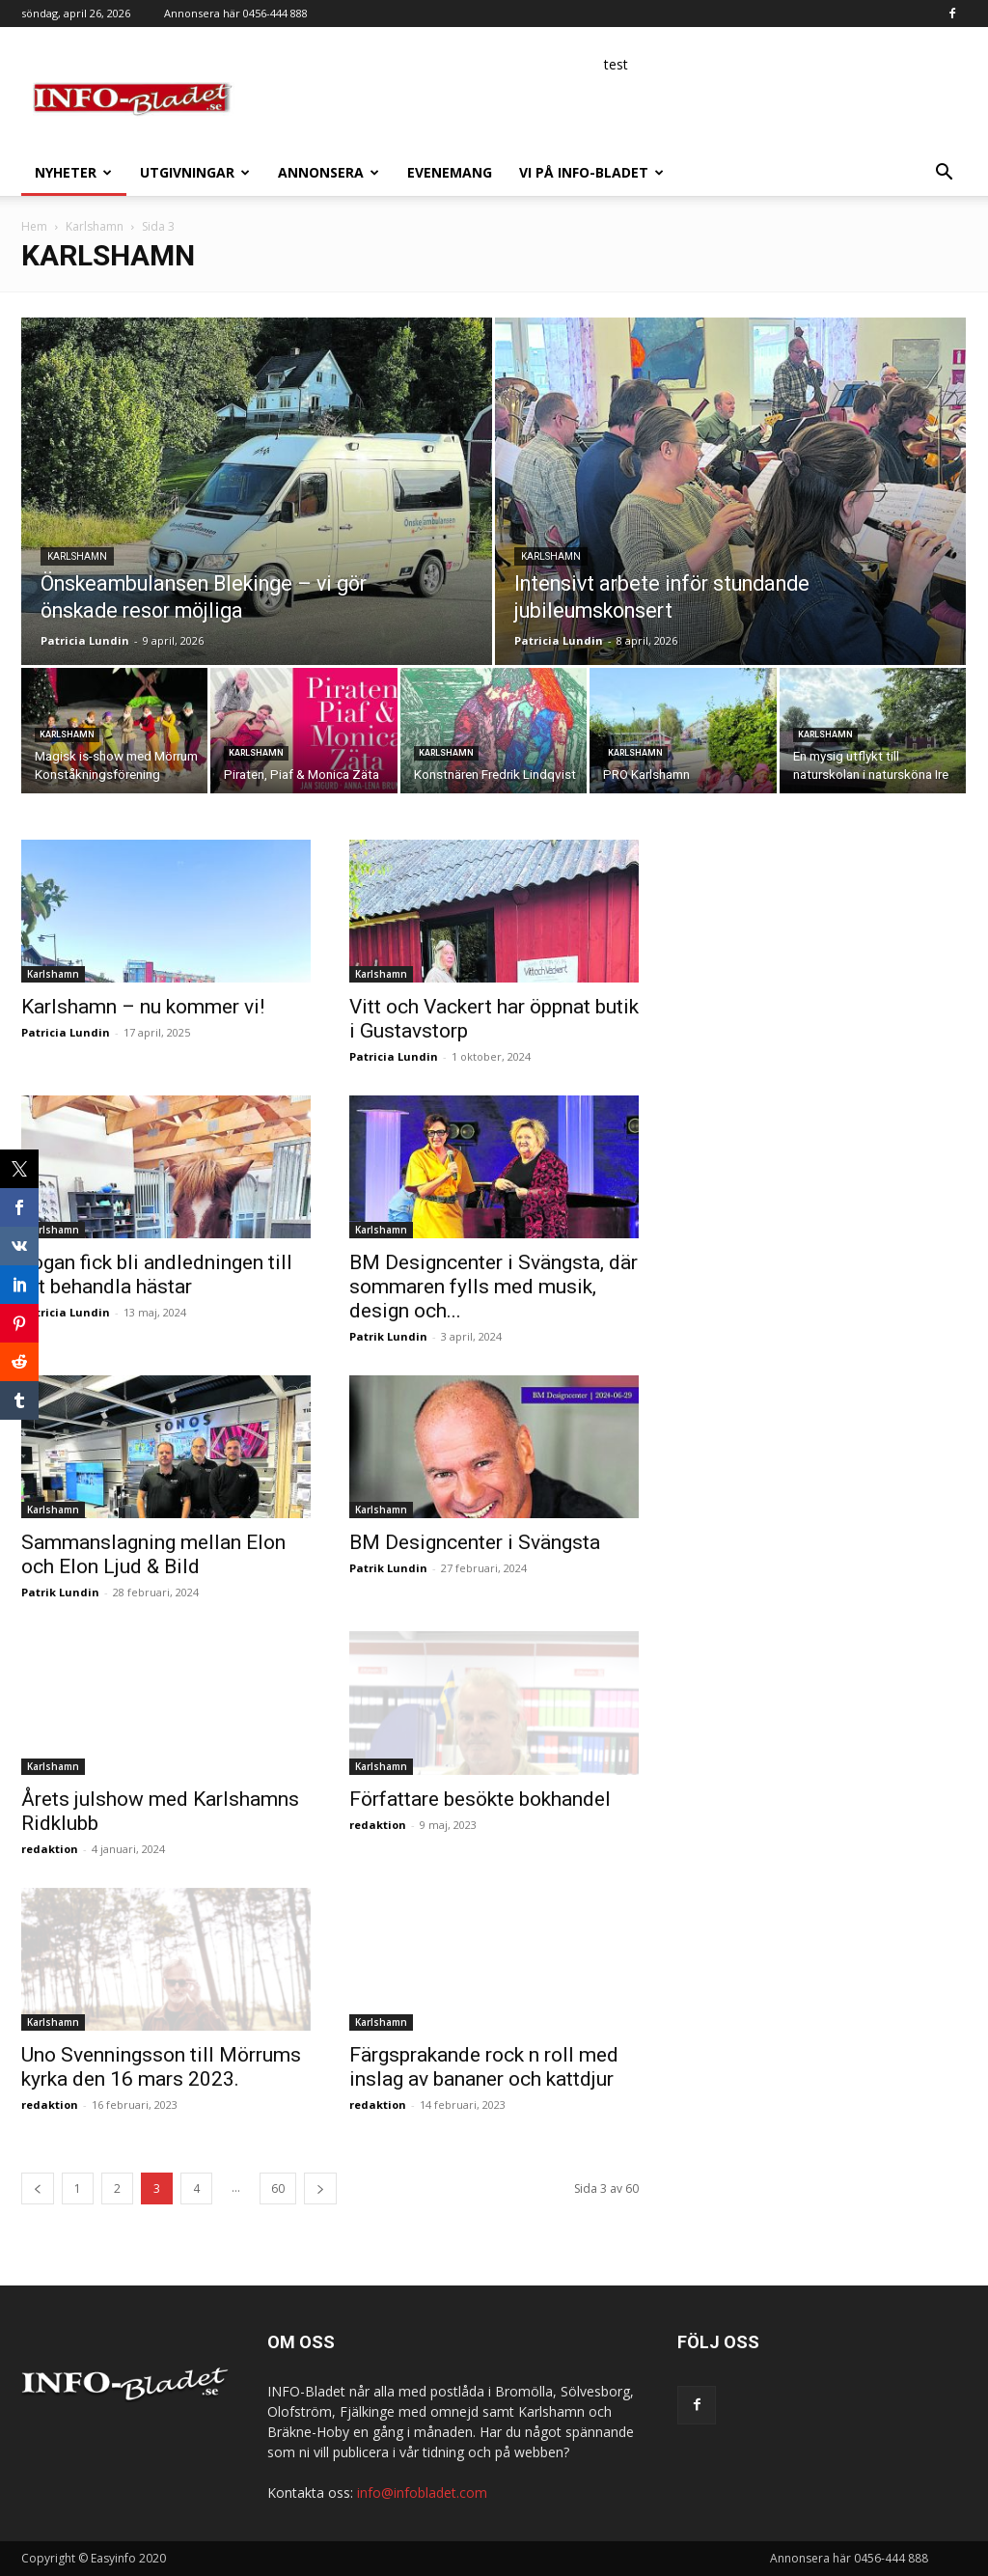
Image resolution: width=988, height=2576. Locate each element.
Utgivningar (195, 172)
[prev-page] (37, 2188)
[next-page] (320, 2188)
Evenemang (449, 172)
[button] (943, 174)
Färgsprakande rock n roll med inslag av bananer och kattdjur (483, 2067)
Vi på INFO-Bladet (591, 172)
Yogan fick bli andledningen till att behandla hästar (156, 1274)
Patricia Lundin (85, 640)
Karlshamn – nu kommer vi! (142, 1006)
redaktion (49, 1849)
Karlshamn (95, 226)
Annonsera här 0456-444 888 (236, 13)
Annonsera (328, 172)
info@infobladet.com (422, 2492)
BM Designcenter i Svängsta (474, 1542)
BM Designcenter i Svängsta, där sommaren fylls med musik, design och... (493, 1286)
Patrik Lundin (388, 1336)
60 (278, 2188)
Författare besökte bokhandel (480, 1799)
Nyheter (73, 172)
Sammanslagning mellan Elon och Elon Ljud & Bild (153, 1554)
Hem (34, 226)
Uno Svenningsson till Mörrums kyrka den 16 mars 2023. (161, 2067)
